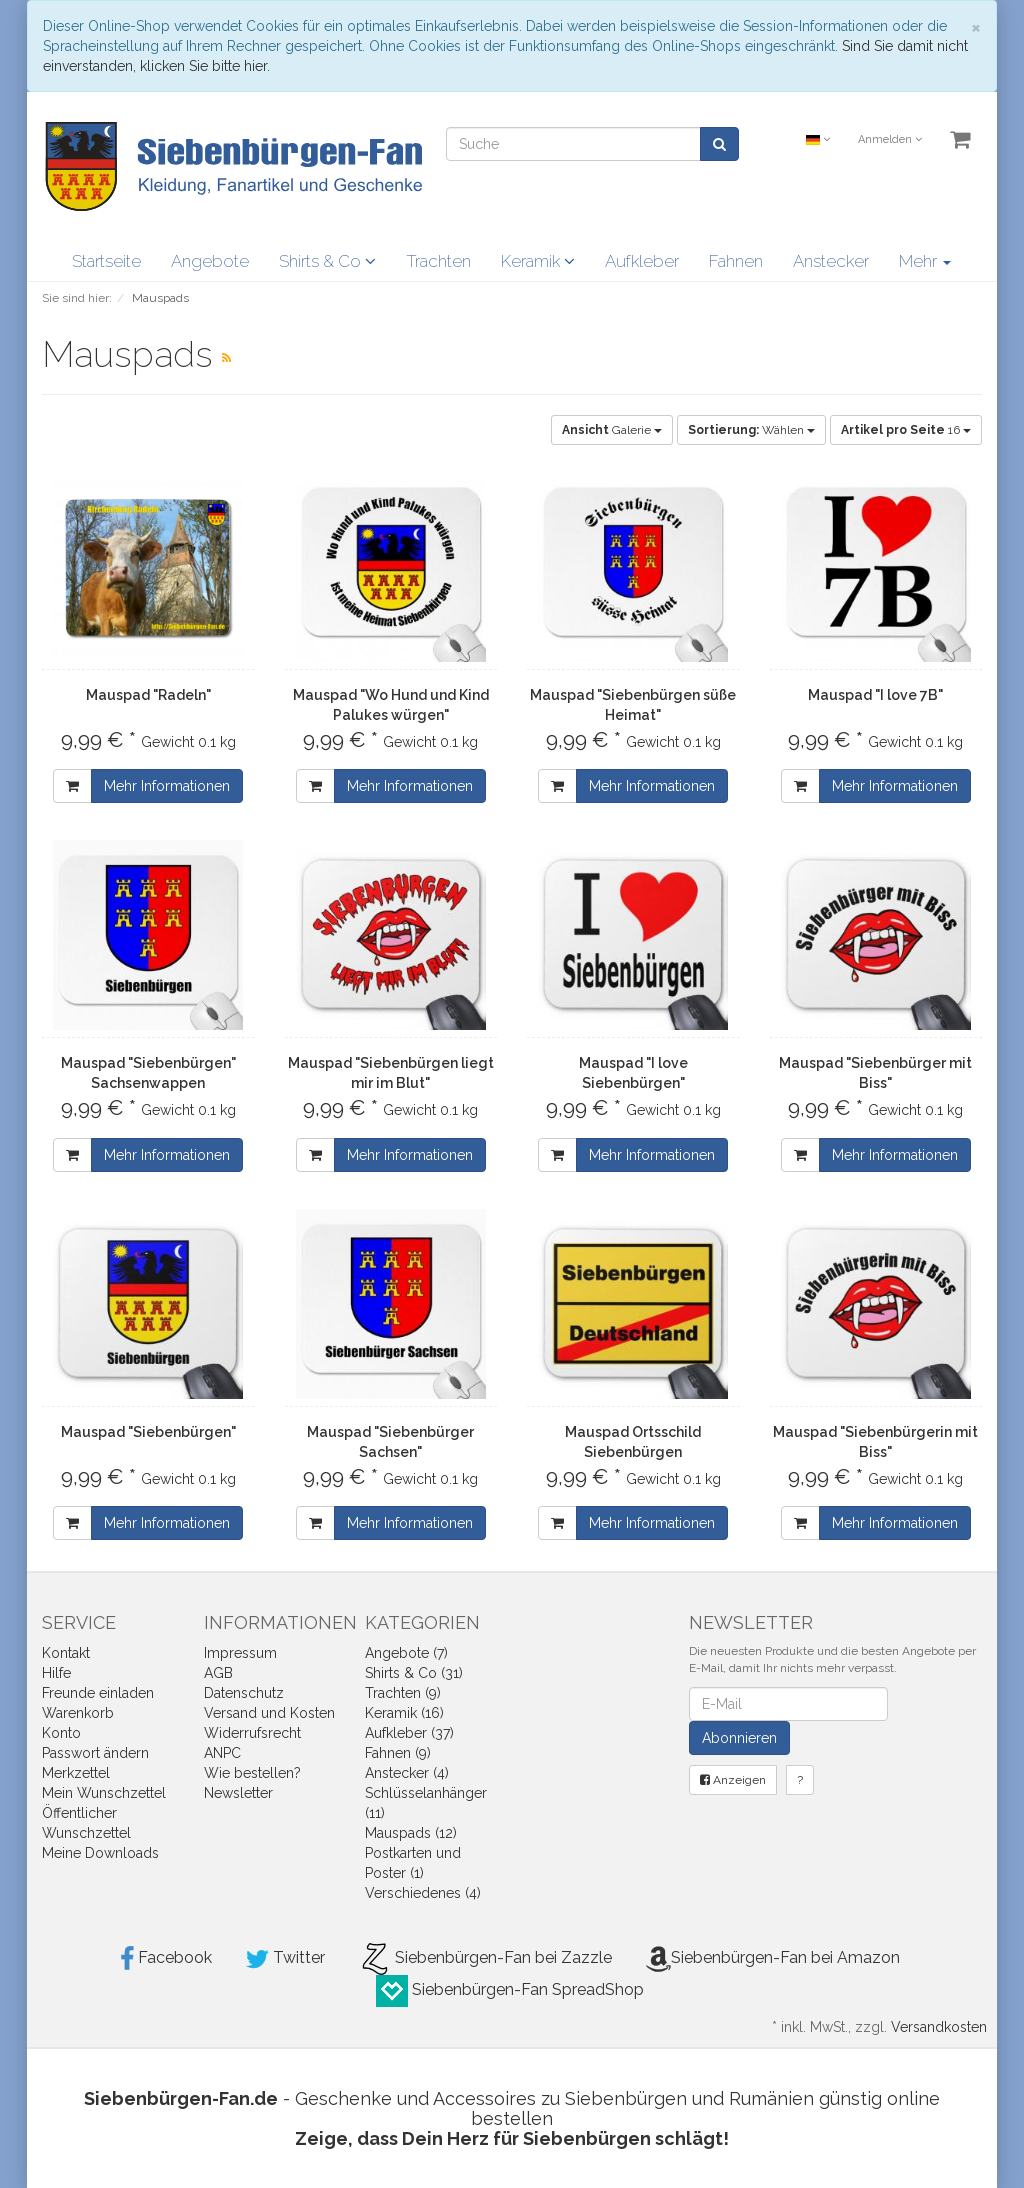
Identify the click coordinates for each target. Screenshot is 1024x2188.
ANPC (222, 1753)
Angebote (210, 261)
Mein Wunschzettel (104, 1793)
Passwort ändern (95, 1753)
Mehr (925, 261)
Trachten (438, 261)
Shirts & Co (327, 261)
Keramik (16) (404, 1713)
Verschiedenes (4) (423, 1893)
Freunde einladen (98, 1693)
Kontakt (66, 1653)
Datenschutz (244, 1693)
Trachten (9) (403, 1693)
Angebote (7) (406, 1653)
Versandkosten (939, 2027)
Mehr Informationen (167, 786)
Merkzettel (76, 1773)
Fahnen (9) (398, 1753)
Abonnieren (739, 1738)
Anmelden (890, 139)
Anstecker (831, 261)
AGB (218, 1673)
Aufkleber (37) (409, 1733)
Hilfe (56, 1673)
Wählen (751, 430)
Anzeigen (733, 1780)
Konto (61, 1733)
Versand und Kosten (269, 1713)
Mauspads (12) (411, 1833)
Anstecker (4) (407, 1773)
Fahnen (736, 261)
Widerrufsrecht (252, 1733)
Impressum (240, 1653)
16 (906, 430)
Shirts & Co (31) (414, 1673)
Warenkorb (78, 1713)
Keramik (538, 261)
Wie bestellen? (252, 1773)
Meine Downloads (100, 1853)
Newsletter (238, 1793)
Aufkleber (642, 261)
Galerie (612, 430)
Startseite (106, 261)
